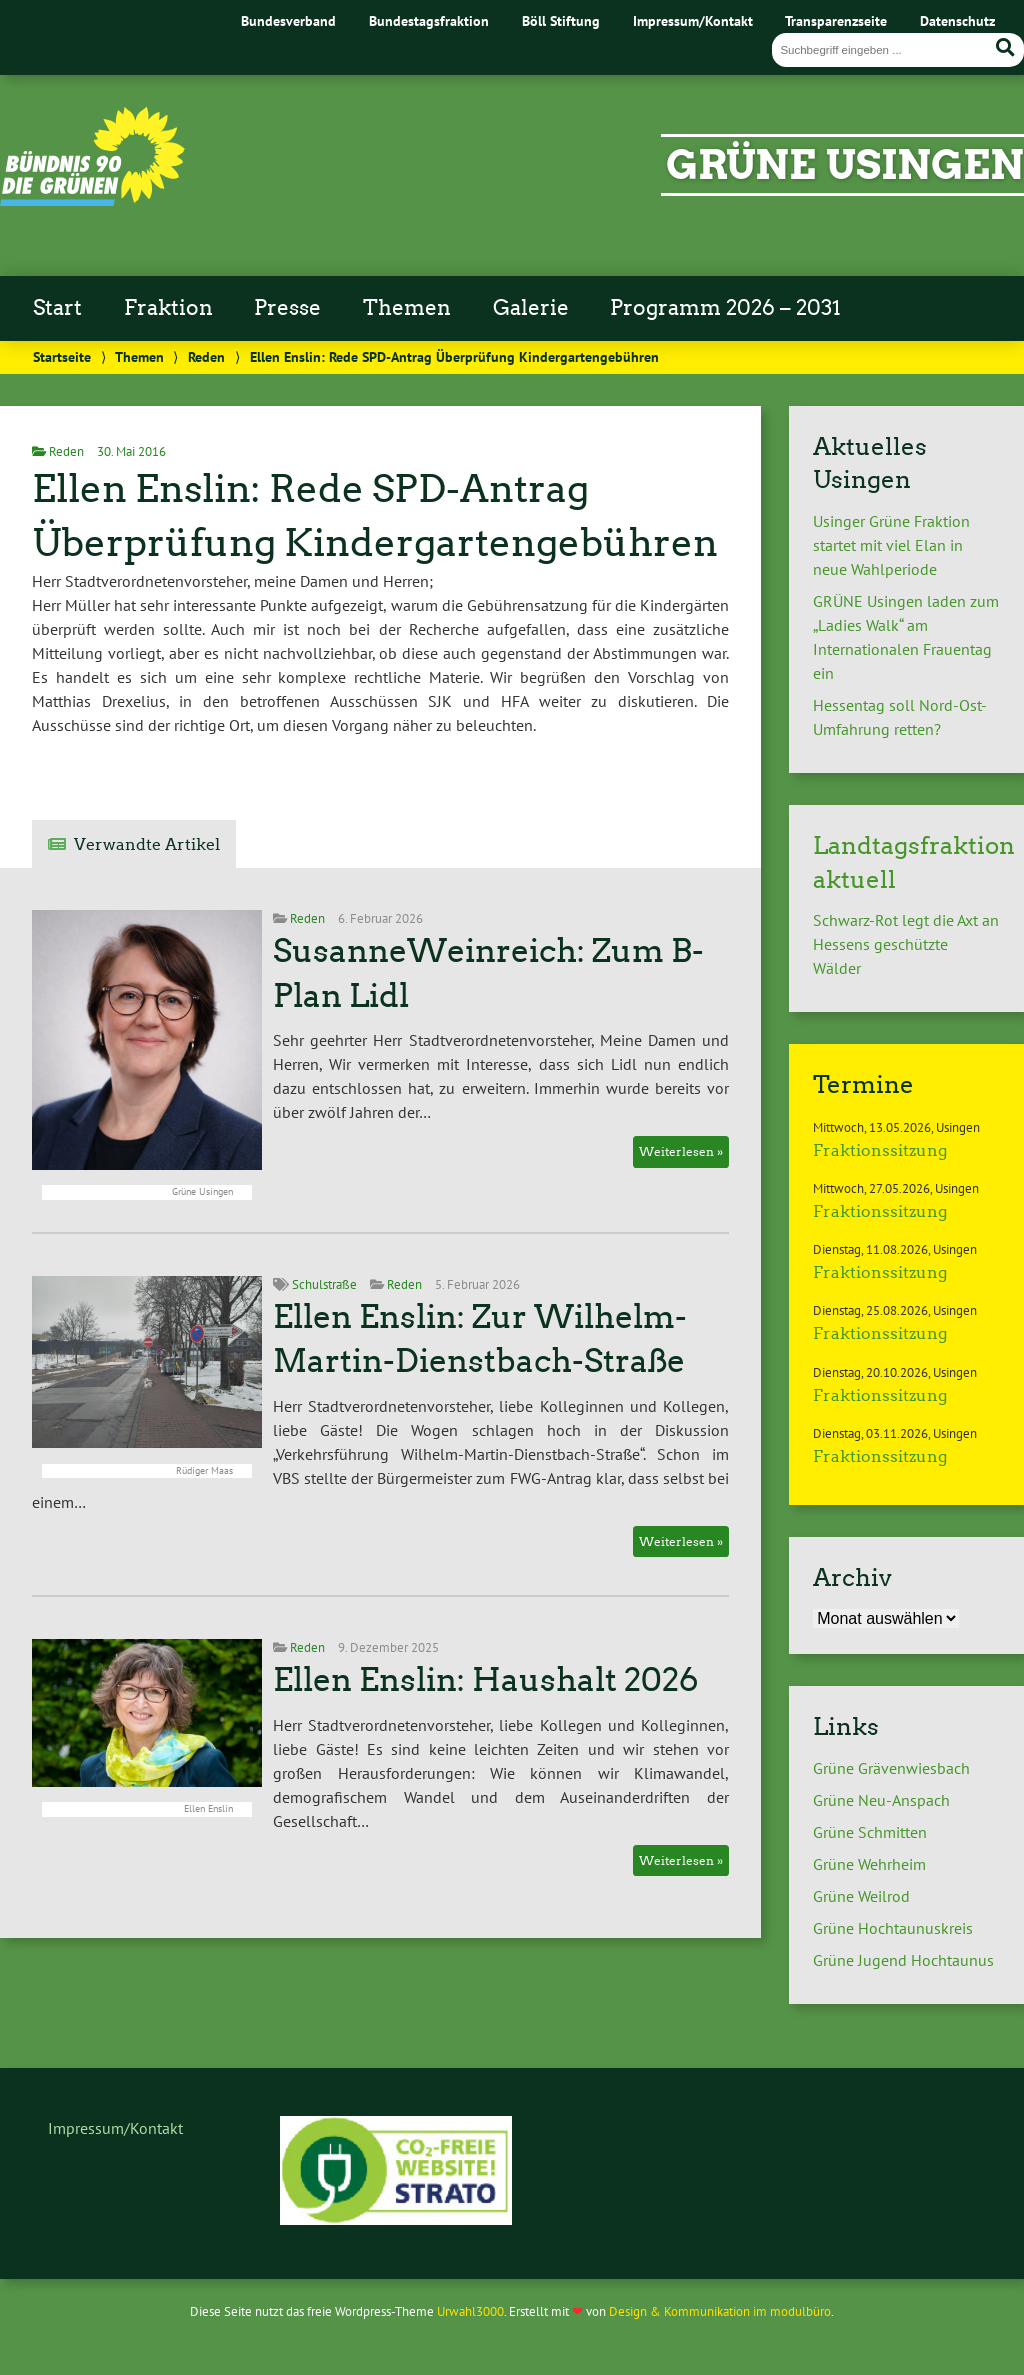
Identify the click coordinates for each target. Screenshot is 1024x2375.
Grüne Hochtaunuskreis (893, 1928)
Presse (287, 308)
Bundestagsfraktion (429, 20)
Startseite (62, 356)
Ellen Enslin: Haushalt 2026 (486, 1680)
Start (57, 308)
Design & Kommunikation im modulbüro (720, 2311)
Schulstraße (324, 1284)
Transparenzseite (836, 20)
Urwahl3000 (470, 2311)
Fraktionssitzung (880, 1150)
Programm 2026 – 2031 (725, 308)
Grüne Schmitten (870, 1832)
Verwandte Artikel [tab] (147, 844)
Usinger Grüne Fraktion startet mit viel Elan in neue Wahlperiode (891, 545)
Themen (407, 308)
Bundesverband (288, 20)
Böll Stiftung (561, 20)
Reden (206, 356)
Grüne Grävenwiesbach (891, 1768)
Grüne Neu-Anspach (881, 1800)
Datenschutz (957, 20)
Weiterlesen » (681, 1151)
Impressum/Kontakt (693, 20)
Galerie (531, 308)
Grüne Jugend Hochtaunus (903, 1960)
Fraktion (168, 308)
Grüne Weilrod (861, 1896)
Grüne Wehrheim (869, 1864)
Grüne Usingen (845, 165)
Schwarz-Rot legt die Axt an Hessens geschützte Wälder (906, 944)
